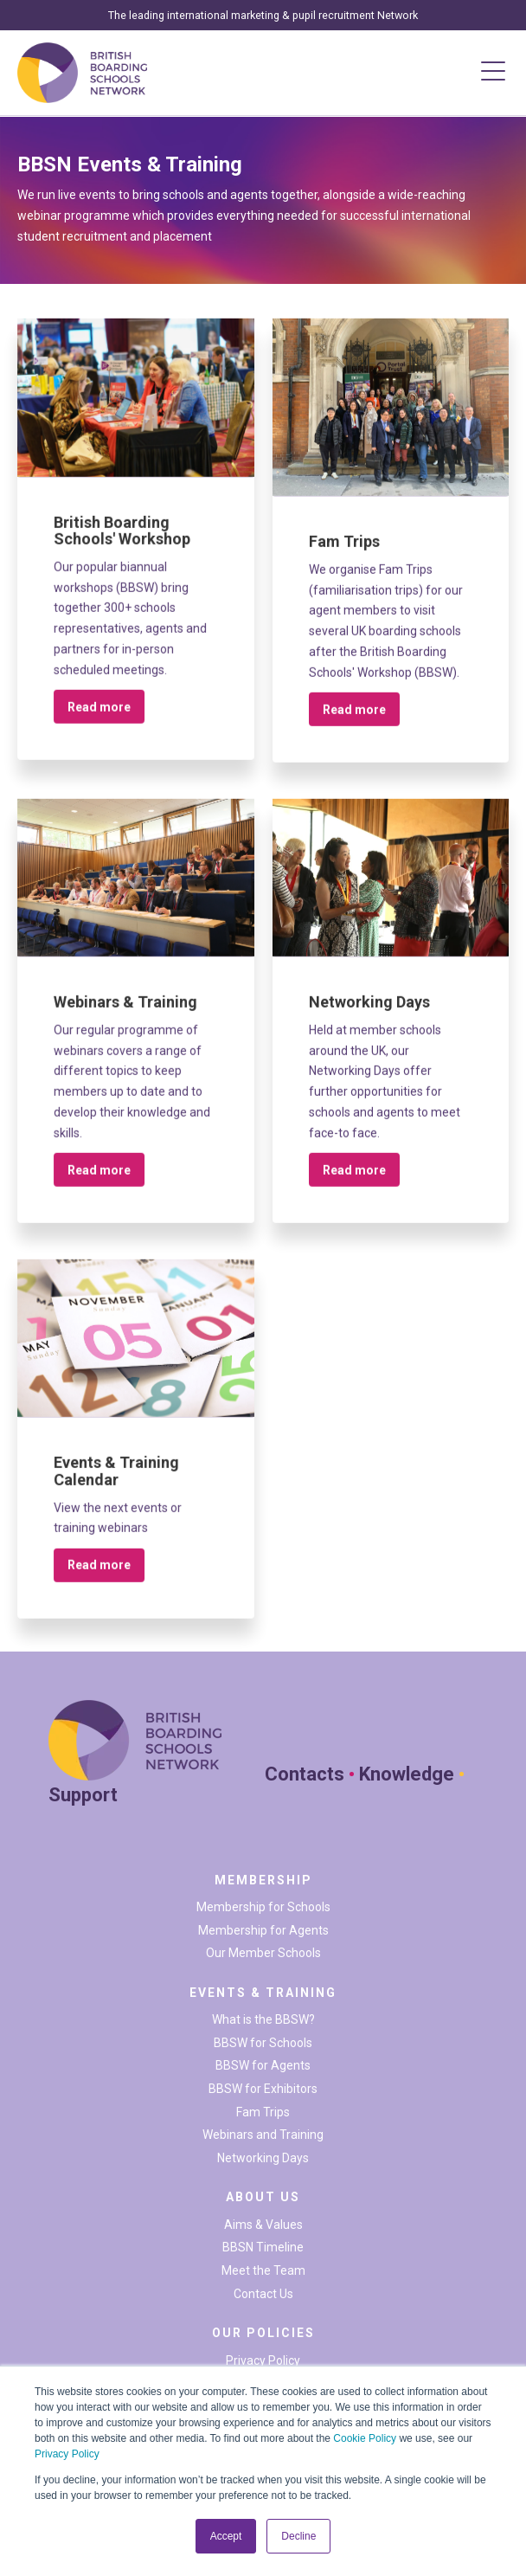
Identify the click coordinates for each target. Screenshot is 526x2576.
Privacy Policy (67, 2454)
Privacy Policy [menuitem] (263, 2360)
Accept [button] (226, 2536)
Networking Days (369, 1013)
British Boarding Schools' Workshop (122, 541)
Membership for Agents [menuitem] (263, 1930)
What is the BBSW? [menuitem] (263, 2019)
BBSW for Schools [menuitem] (263, 2043)
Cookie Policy (364, 2438)
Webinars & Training (125, 1013)
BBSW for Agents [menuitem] (263, 2065)
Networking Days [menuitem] (263, 2158)
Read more (99, 717)
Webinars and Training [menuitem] (263, 2134)
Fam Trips (344, 553)
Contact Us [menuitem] (263, 2294)
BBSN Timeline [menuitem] (263, 2247)
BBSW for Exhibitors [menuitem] (263, 2089)
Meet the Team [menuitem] (263, 2270)
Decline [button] (298, 2536)
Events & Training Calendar (116, 1482)
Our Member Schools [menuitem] (263, 1953)
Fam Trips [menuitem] (263, 2112)
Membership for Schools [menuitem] (263, 1907)
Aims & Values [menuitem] (263, 2224)
